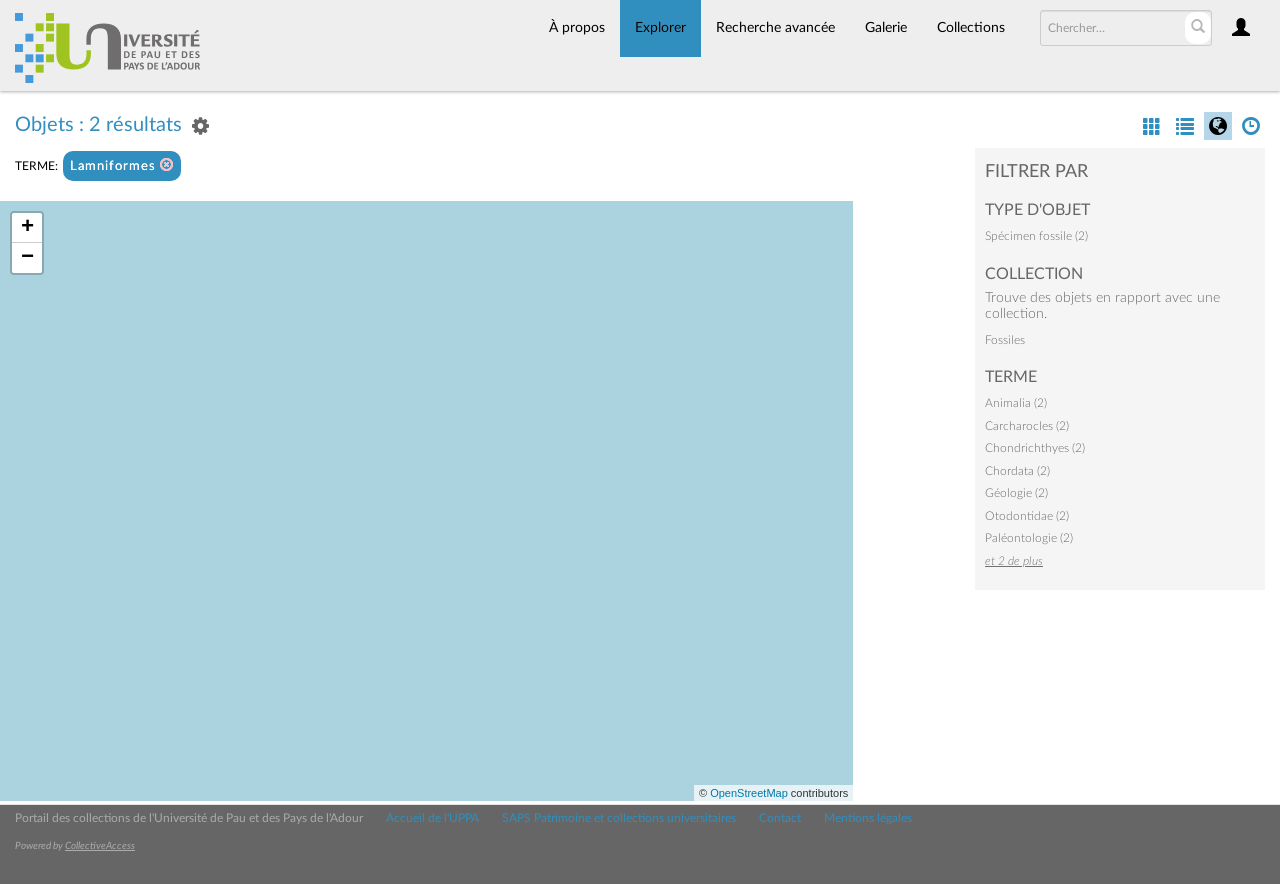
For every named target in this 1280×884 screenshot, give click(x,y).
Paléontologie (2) (1029, 538)
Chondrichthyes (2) (1035, 448)
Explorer (660, 28)
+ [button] (27, 228)
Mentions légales (868, 818)
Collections (971, 28)
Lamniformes (122, 165)
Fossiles (1005, 340)
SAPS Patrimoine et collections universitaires (619, 818)
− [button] (27, 258)
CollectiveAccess (100, 846)
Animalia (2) (1016, 403)
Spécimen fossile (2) (1036, 236)
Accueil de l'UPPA (432, 818)
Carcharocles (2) (1027, 426)
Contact (780, 818)
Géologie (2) (1016, 493)
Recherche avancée (775, 28)
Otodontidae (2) (1027, 516)
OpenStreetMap (749, 793)
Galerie (886, 28)
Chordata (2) (1017, 471)
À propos (577, 28)
